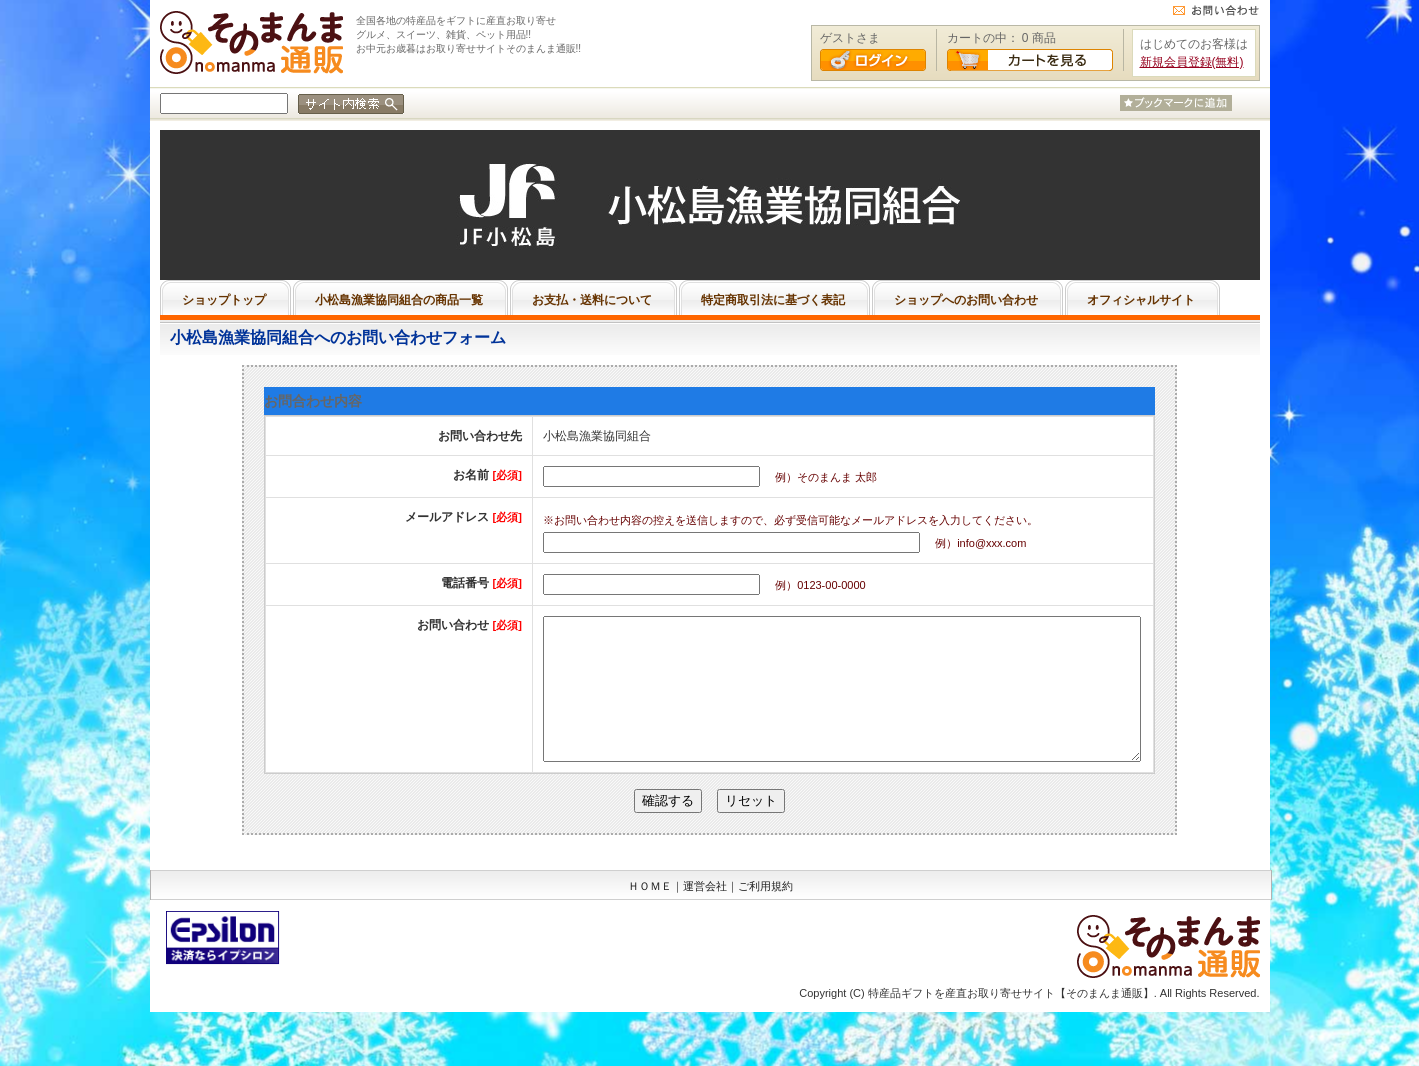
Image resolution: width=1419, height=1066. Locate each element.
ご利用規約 (765, 916)
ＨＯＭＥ (650, 916)
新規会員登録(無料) (1192, 62)
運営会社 (705, 916)
